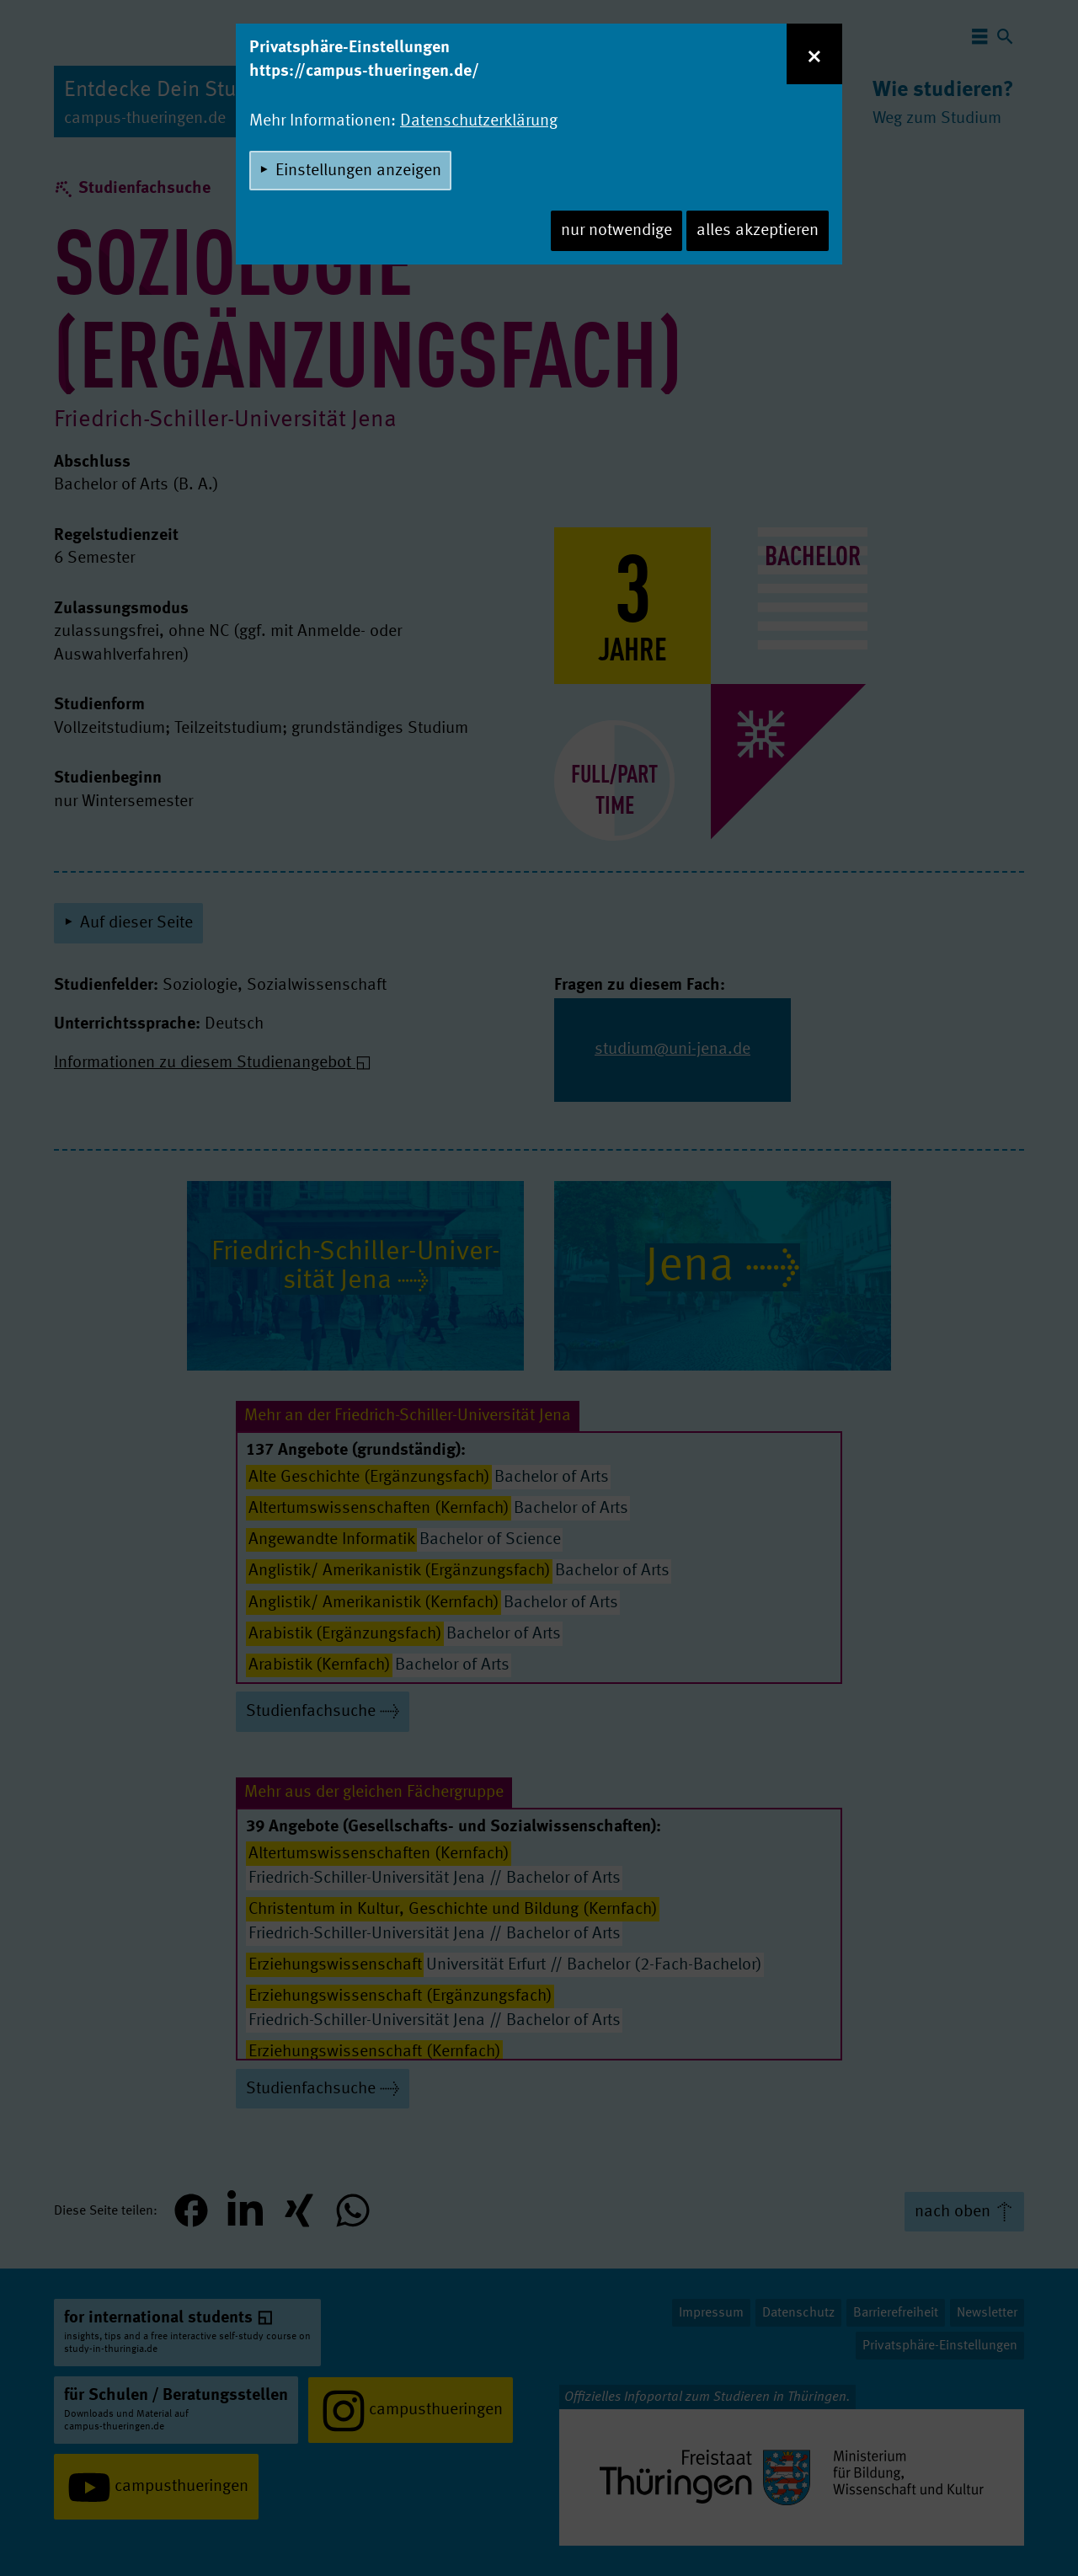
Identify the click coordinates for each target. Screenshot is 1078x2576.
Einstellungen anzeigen (358, 171)
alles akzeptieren (757, 230)
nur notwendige (616, 230)
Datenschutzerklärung (479, 121)
